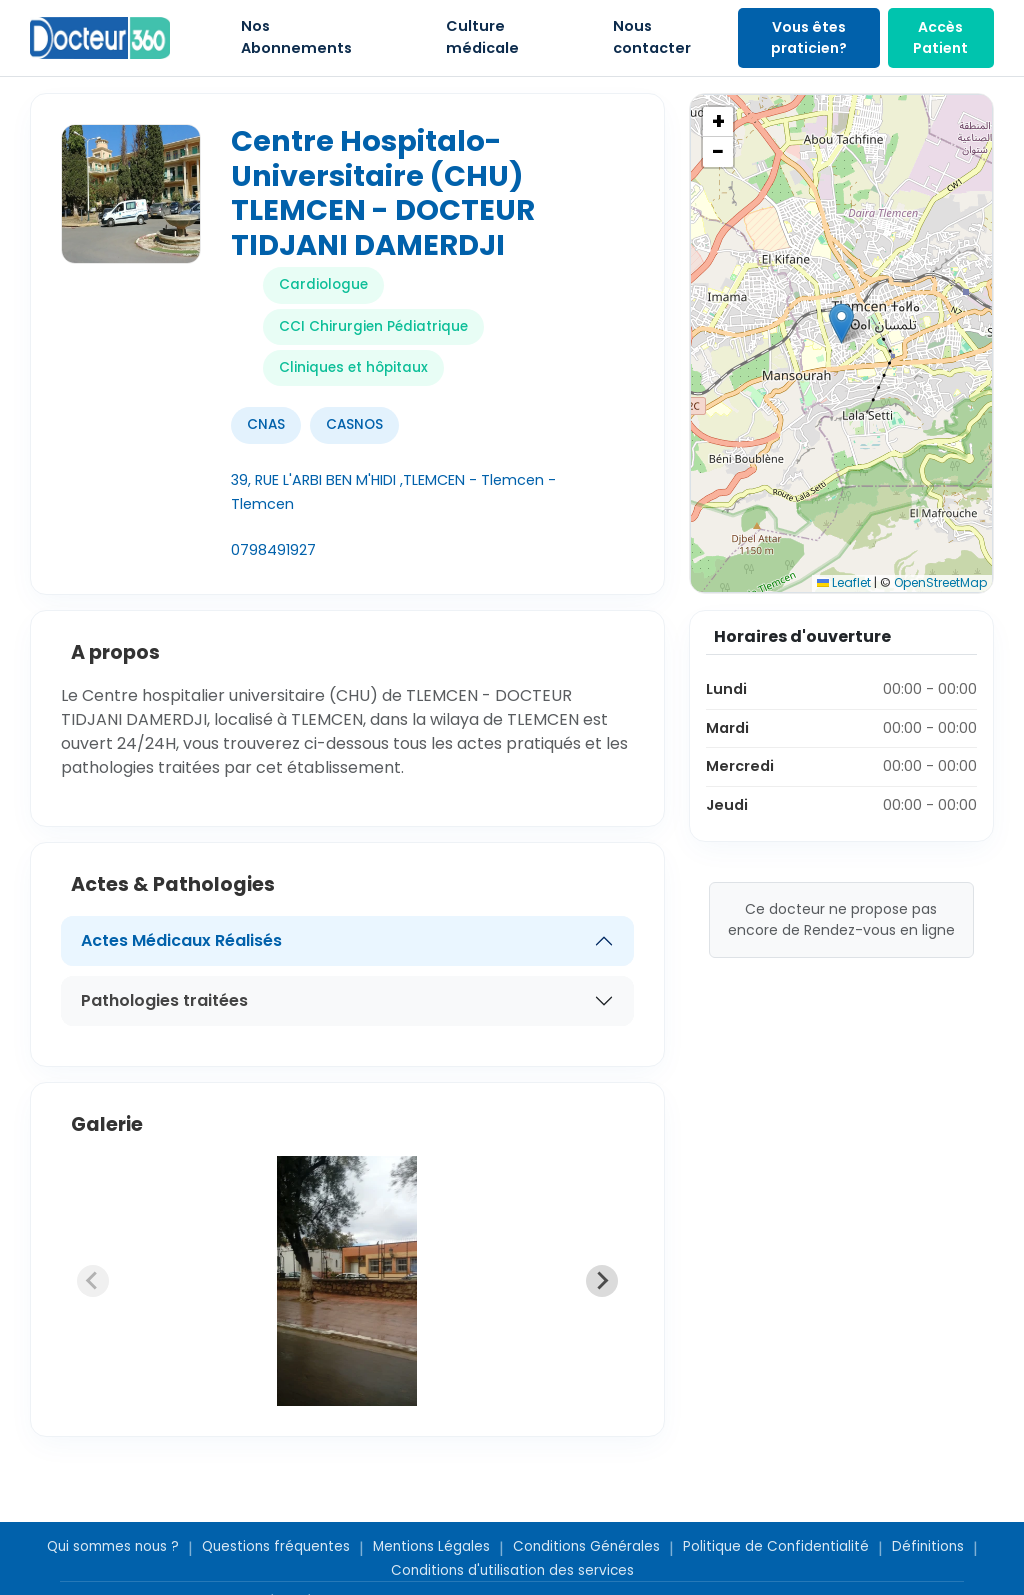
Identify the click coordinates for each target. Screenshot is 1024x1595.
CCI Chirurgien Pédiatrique (373, 326)
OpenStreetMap (940, 582)
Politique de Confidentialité (776, 1546)
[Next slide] (602, 1281)
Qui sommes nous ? (113, 1546)
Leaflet (844, 582)
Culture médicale (482, 37)
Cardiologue (323, 284)
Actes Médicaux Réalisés (181, 940)
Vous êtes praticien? (809, 37)
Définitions (928, 1546)
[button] (841, 323)
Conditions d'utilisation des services (512, 1570)
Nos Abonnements (296, 37)
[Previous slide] (93, 1281)
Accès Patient (940, 37)
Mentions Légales (431, 1546)
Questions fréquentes (276, 1546)
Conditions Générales (586, 1546)
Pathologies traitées (164, 1000)
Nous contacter (652, 37)
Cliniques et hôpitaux (353, 367)
